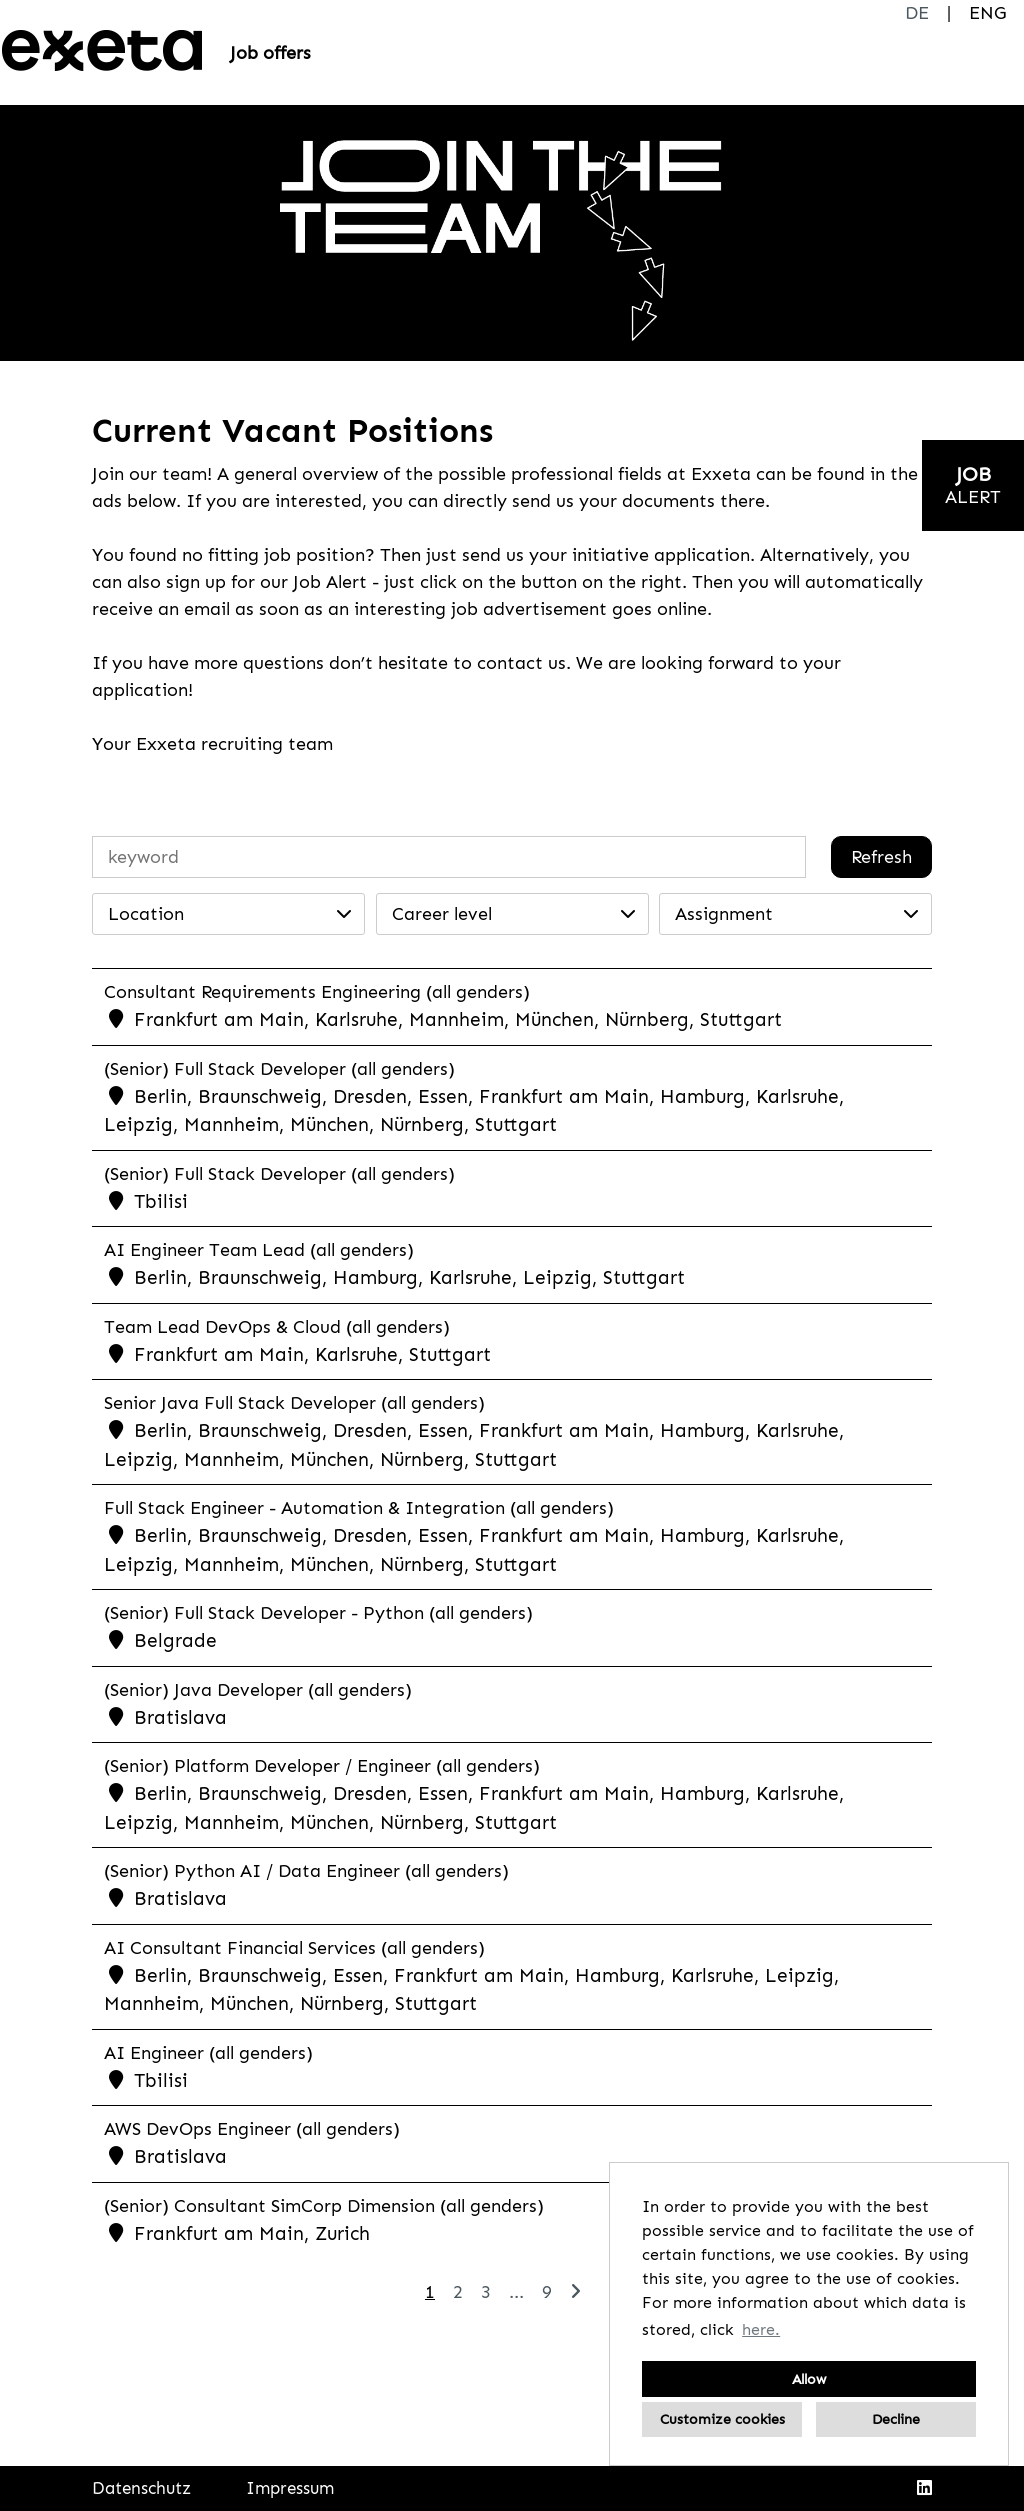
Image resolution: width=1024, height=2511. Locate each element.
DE (917, 13)
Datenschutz (141, 2488)
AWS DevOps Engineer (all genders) (252, 2129)
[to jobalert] (973, 485)
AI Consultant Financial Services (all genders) (294, 1948)
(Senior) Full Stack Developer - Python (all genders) (318, 1613)
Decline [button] (896, 2419)
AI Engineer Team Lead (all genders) (259, 1250)
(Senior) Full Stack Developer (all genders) (279, 1069)
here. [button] (761, 2329)
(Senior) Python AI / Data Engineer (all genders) (306, 1871)
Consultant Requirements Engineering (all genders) (317, 992)
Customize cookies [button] (722, 2419)
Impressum (290, 2488)
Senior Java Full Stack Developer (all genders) (294, 1403)
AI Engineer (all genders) (208, 2053)
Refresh (881, 857)
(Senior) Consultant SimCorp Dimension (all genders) (324, 2206)
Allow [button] (809, 2379)
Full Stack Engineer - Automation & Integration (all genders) (359, 1508)
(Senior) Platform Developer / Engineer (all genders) (322, 1766)
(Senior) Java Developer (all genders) (258, 1690)
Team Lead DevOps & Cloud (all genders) (277, 1327)
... (516, 2292)
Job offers (270, 53)
